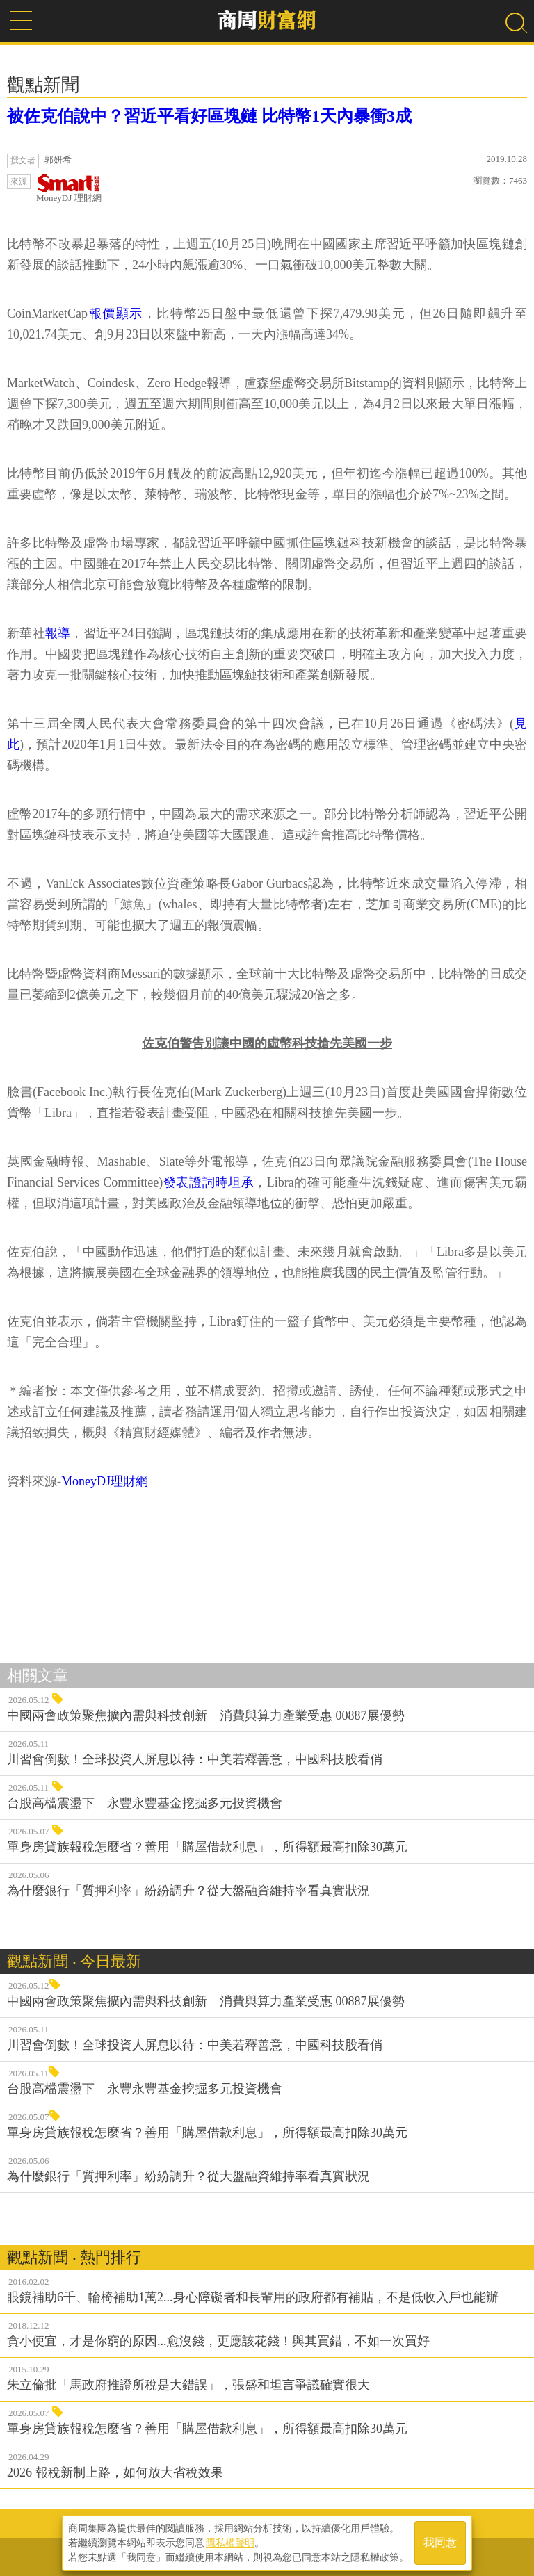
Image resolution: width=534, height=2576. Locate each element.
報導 (58, 633)
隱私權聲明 (230, 2542)
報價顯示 (115, 313)
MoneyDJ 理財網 (69, 188)
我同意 (440, 2542)
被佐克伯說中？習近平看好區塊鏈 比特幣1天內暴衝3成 (209, 116)
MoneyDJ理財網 (104, 1481)
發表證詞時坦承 (208, 1182)
